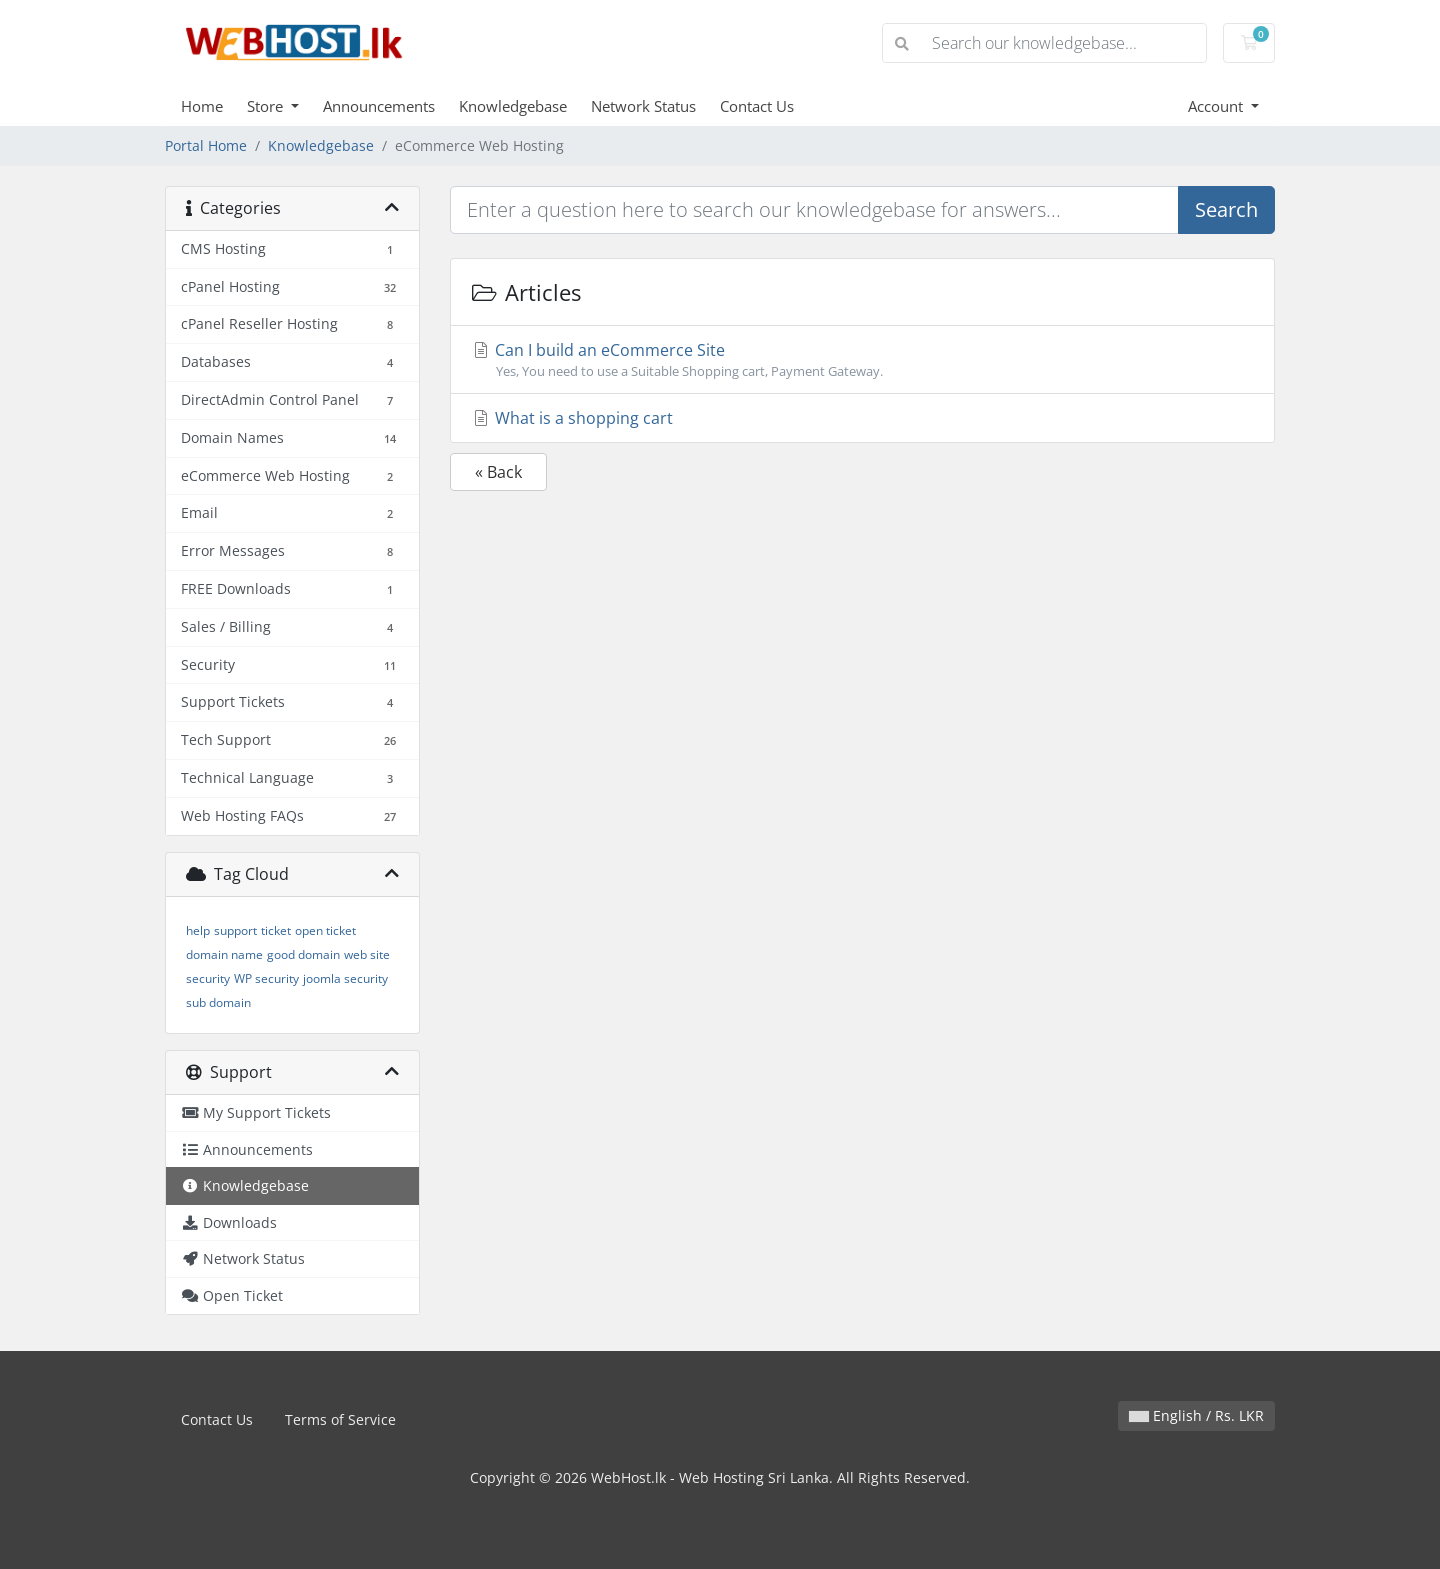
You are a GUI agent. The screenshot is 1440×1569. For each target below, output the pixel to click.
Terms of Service (340, 1419)
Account (1217, 106)
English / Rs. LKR (1196, 1415)
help (198, 930)
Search (1226, 209)
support (235, 930)
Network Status (643, 106)
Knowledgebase (513, 106)
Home (202, 106)
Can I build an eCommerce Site (862, 360)
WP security (266, 978)
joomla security (345, 978)
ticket (276, 930)
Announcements (379, 106)
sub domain (218, 1002)
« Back (498, 472)
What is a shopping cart (572, 418)
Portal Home (206, 145)
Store (267, 106)
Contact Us (757, 106)
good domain (303, 954)
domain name (224, 954)
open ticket (325, 930)
